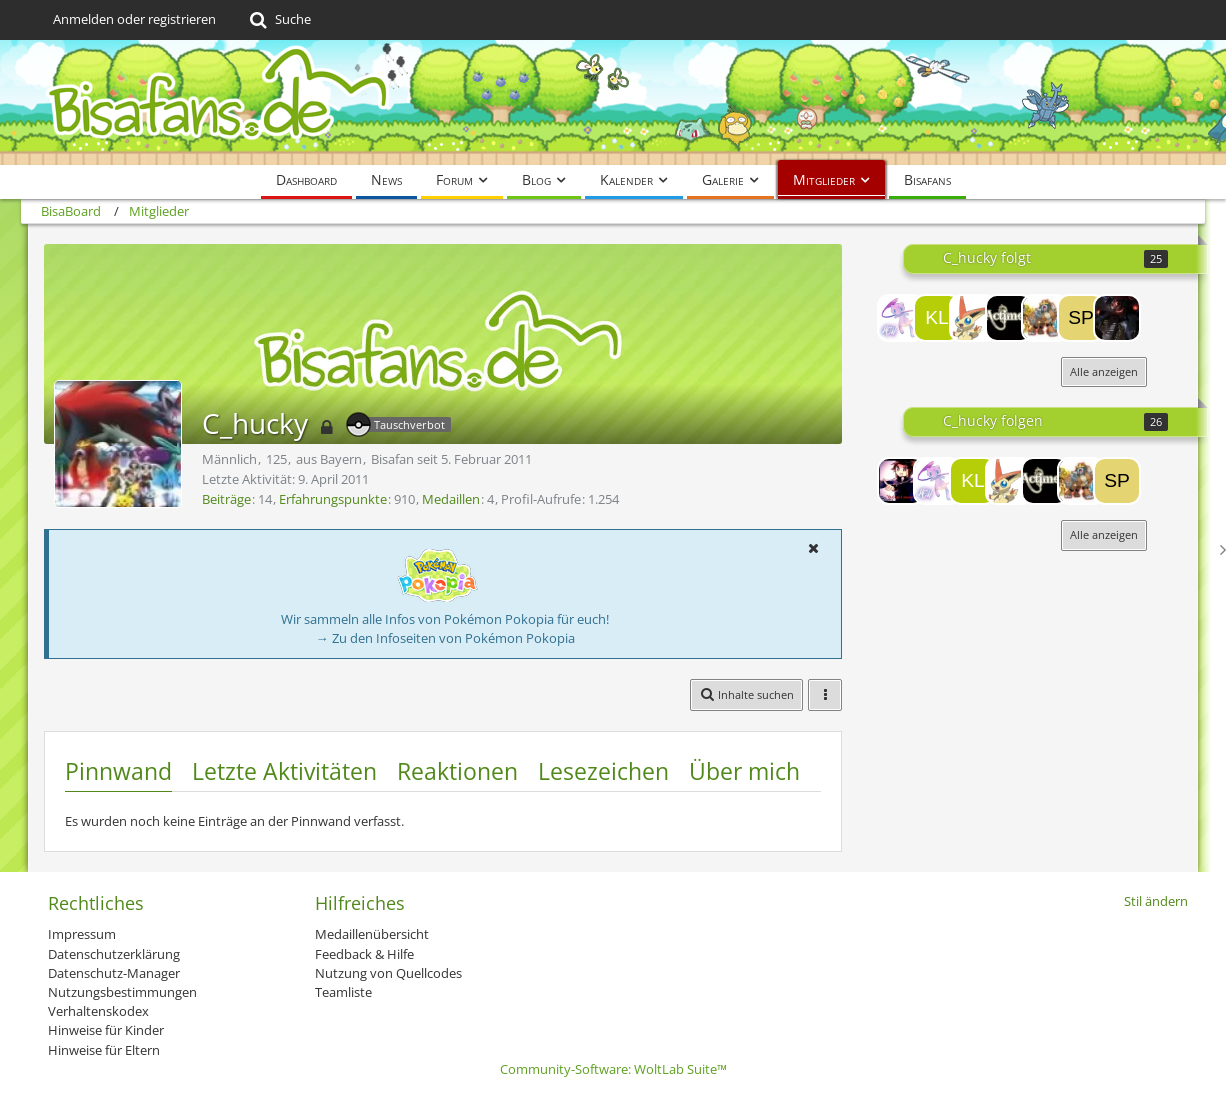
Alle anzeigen (1104, 371)
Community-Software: (613, 1069)
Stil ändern (1156, 901)
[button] (813, 548)
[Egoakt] (901, 318)
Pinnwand (118, 771)
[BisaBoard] (613, 102)
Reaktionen (457, 771)
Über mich (744, 771)
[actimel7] (1009, 318)
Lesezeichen (603, 771)
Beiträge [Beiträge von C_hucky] (226, 499)
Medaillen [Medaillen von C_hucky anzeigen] (451, 499)
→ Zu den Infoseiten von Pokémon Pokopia (445, 638)
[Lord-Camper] (901, 481)
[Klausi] (937, 318)
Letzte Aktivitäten (284, 771)
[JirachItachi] (1045, 318)
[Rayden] (1117, 318)
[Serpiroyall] (973, 318)
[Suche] (278, 20)
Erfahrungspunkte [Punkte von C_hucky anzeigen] (333, 499)
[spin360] (1081, 318)
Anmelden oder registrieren (134, 19)
